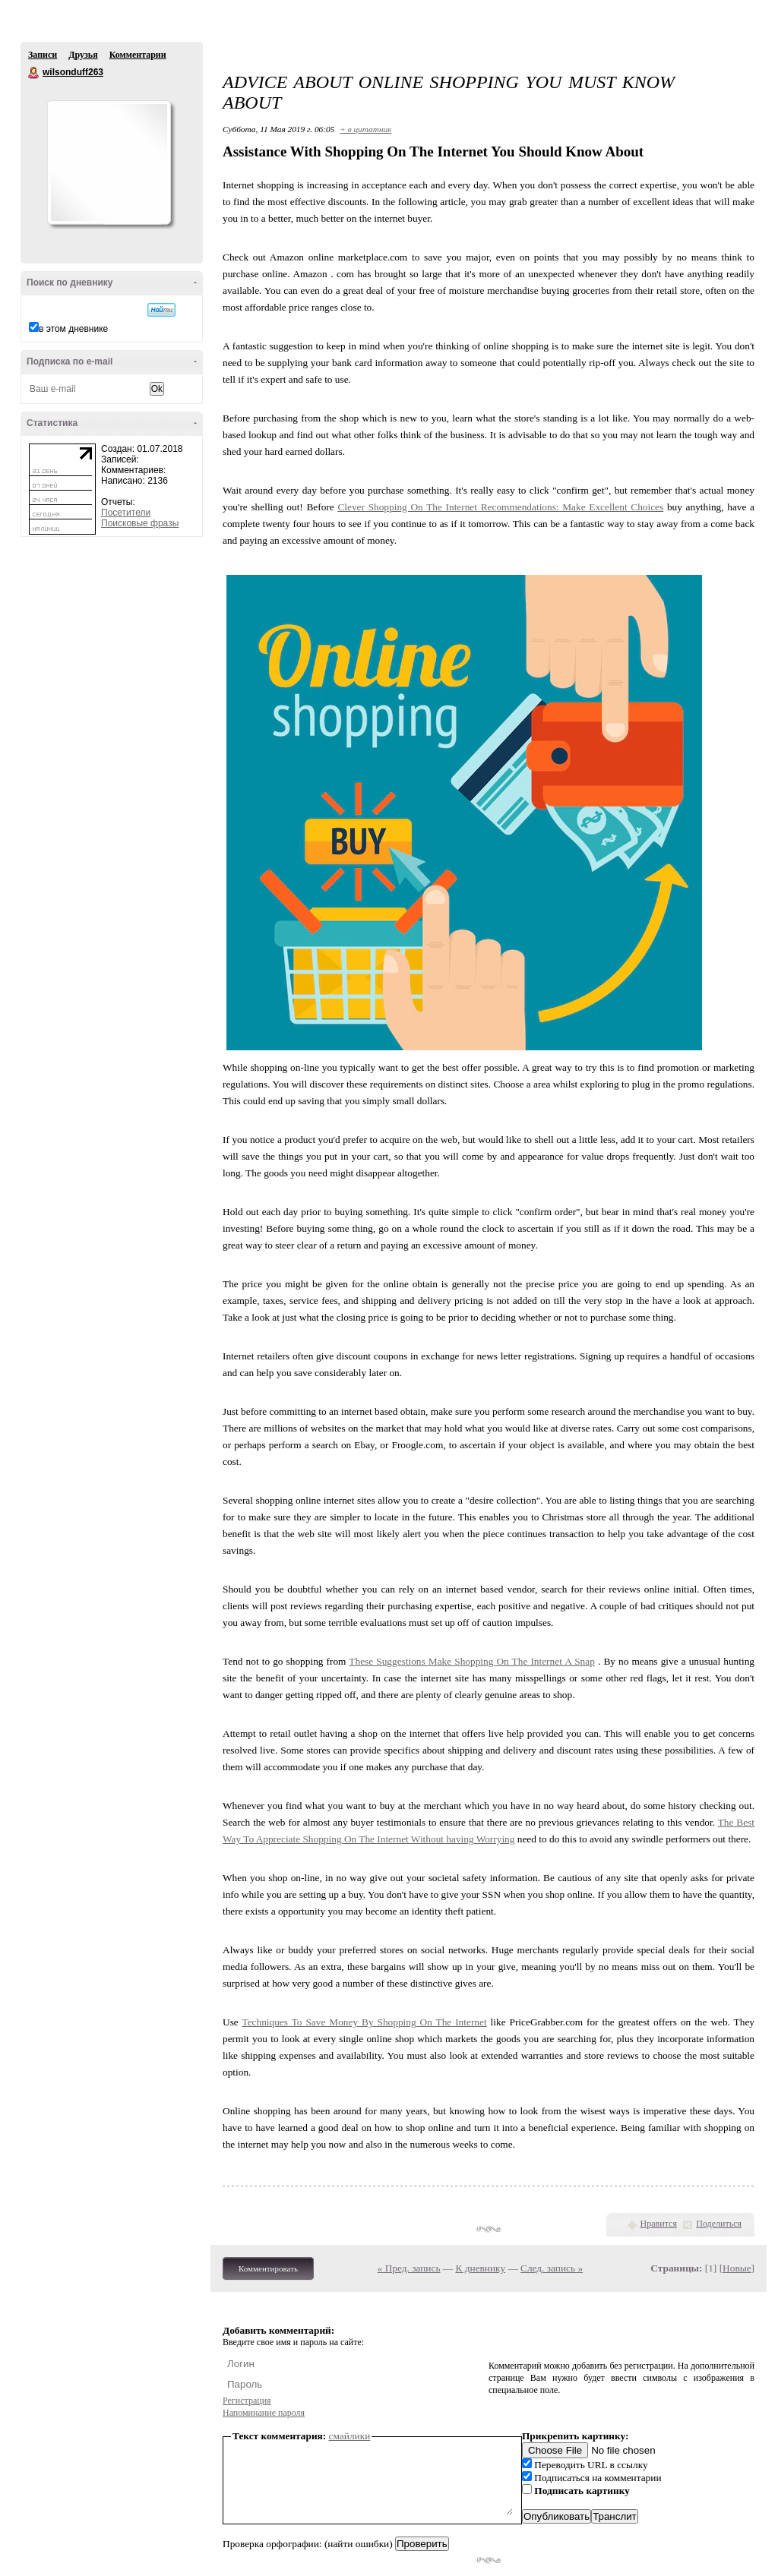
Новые (737, 2268)
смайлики (350, 2436)
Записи (42, 54)
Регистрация (247, 2400)
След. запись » (551, 2268)
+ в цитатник (365, 129)
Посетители (125, 512)
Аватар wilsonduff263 (109, 162)
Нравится (658, 2223)
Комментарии (137, 54)
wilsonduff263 (34, 73)
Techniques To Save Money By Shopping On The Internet (364, 2022)
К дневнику (481, 2268)
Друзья (82, 54)
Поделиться (719, 2223)
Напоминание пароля (264, 2412)
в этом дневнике (73, 329)
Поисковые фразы (140, 523)
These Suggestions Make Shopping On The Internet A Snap (472, 1661)
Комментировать (268, 2268)
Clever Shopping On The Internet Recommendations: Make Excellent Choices (500, 507)
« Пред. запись (409, 2268)
